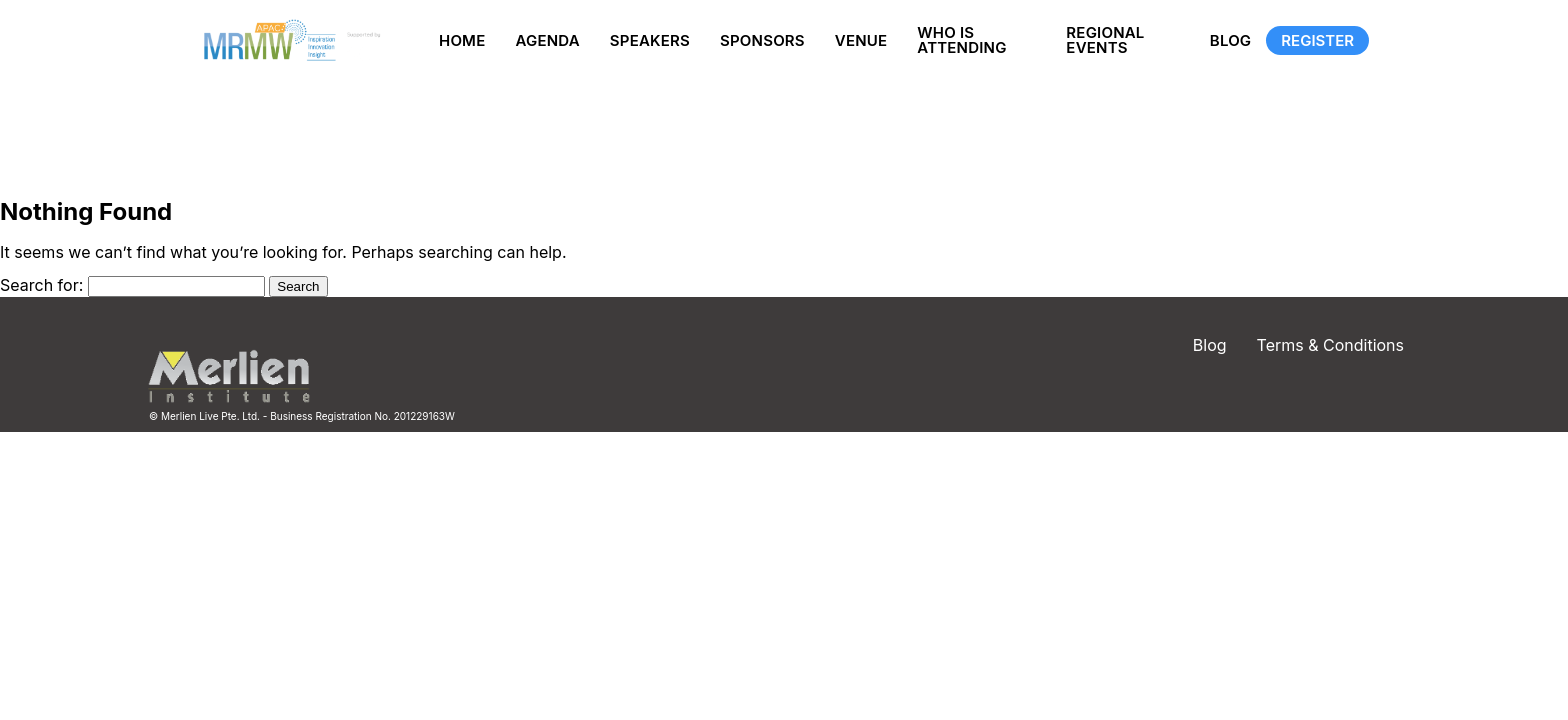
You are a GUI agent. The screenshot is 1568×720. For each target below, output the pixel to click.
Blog (1231, 40)
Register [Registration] (1317, 40)
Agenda (547, 40)
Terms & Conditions (1330, 345)
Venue (861, 40)
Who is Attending (961, 40)
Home (462, 40)
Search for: (41, 285)
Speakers (650, 40)
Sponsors (762, 40)
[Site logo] (289, 40)
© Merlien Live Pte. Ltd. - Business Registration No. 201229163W (302, 416)
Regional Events (1105, 40)
